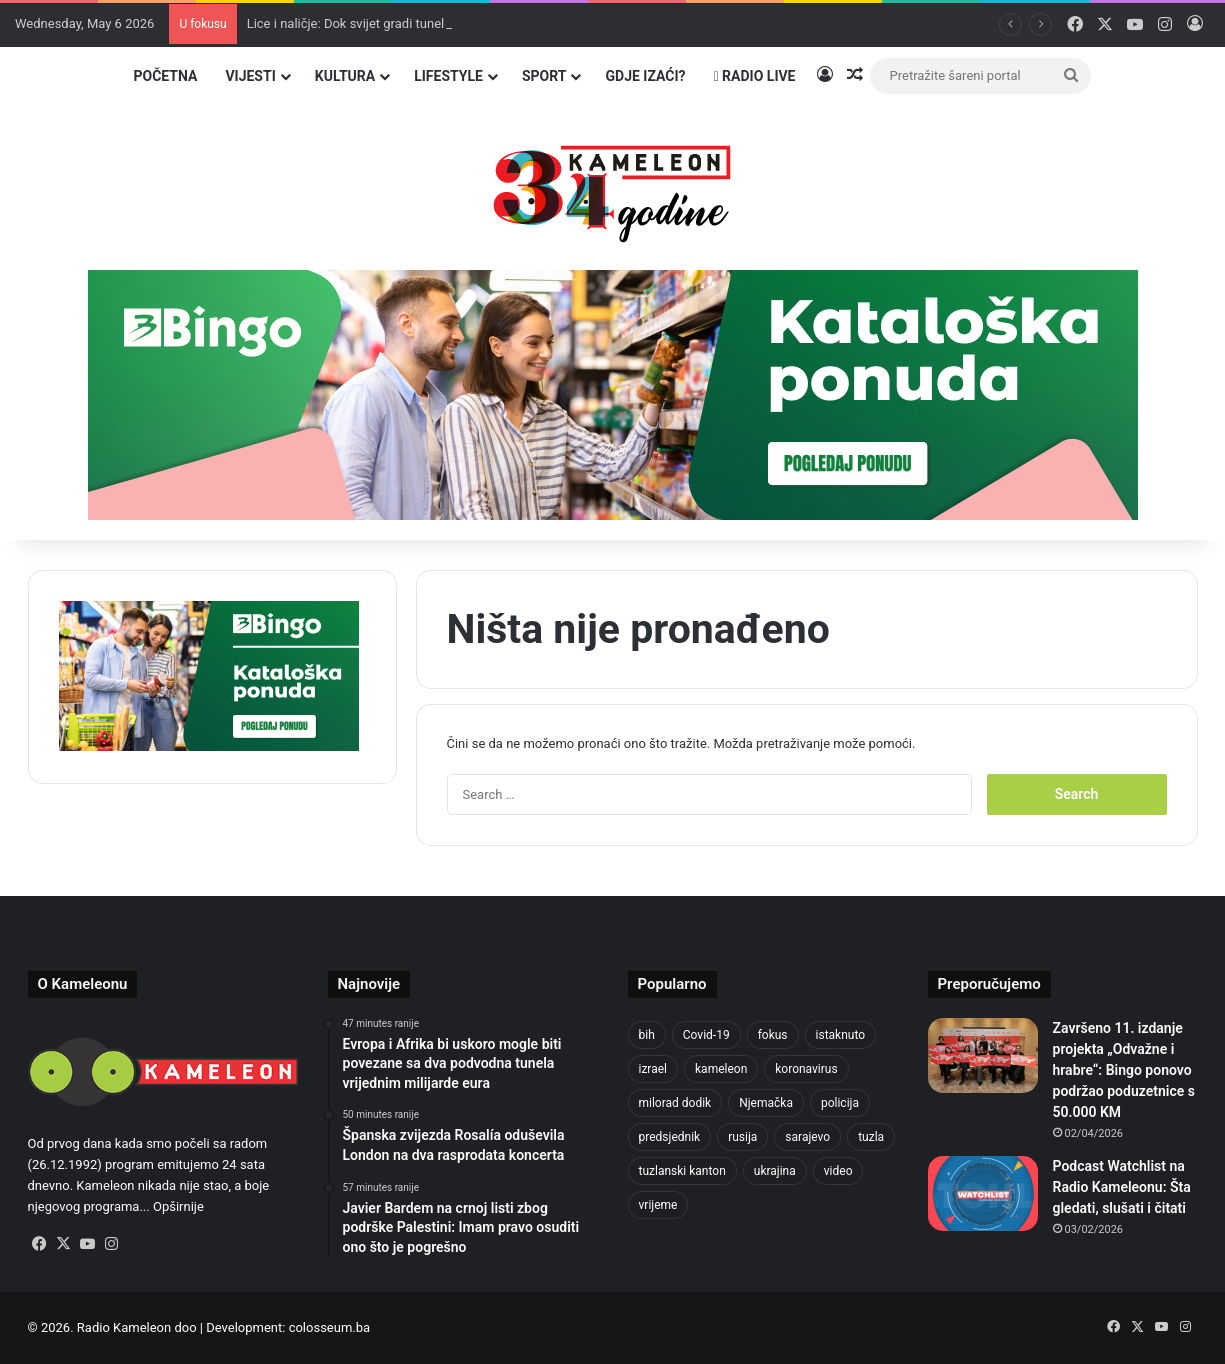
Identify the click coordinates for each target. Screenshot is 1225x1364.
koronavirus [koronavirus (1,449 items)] (806, 1069)
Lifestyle (448, 76)
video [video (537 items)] (838, 1171)
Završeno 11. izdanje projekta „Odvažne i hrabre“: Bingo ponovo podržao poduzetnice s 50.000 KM (1124, 1070)
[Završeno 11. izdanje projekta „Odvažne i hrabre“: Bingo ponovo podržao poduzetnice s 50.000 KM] (983, 1055)
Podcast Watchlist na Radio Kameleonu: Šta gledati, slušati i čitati (1122, 1187)
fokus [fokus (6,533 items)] (773, 1035)
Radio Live (755, 76)
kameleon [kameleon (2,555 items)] (721, 1069)
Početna (165, 76)
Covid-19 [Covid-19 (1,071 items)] (706, 1035)
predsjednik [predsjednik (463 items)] (670, 1137)
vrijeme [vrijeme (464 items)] (658, 1205)
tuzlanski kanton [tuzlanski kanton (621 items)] (682, 1171)
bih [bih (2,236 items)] (647, 1035)
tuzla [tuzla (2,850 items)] (871, 1137)
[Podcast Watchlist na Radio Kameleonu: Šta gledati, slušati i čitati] (983, 1193)
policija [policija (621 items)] (840, 1103)
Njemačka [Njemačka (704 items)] (766, 1103)
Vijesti (250, 76)
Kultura (345, 76)
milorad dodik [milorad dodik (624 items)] (675, 1103)
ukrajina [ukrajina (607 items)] (775, 1171)
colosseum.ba (329, 1327)
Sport (544, 76)
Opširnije (178, 1206)
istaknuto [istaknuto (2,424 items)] (841, 1035)
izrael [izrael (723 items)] (653, 1069)
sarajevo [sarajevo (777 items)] (807, 1137)
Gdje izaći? (645, 76)
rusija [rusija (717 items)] (742, 1137)
